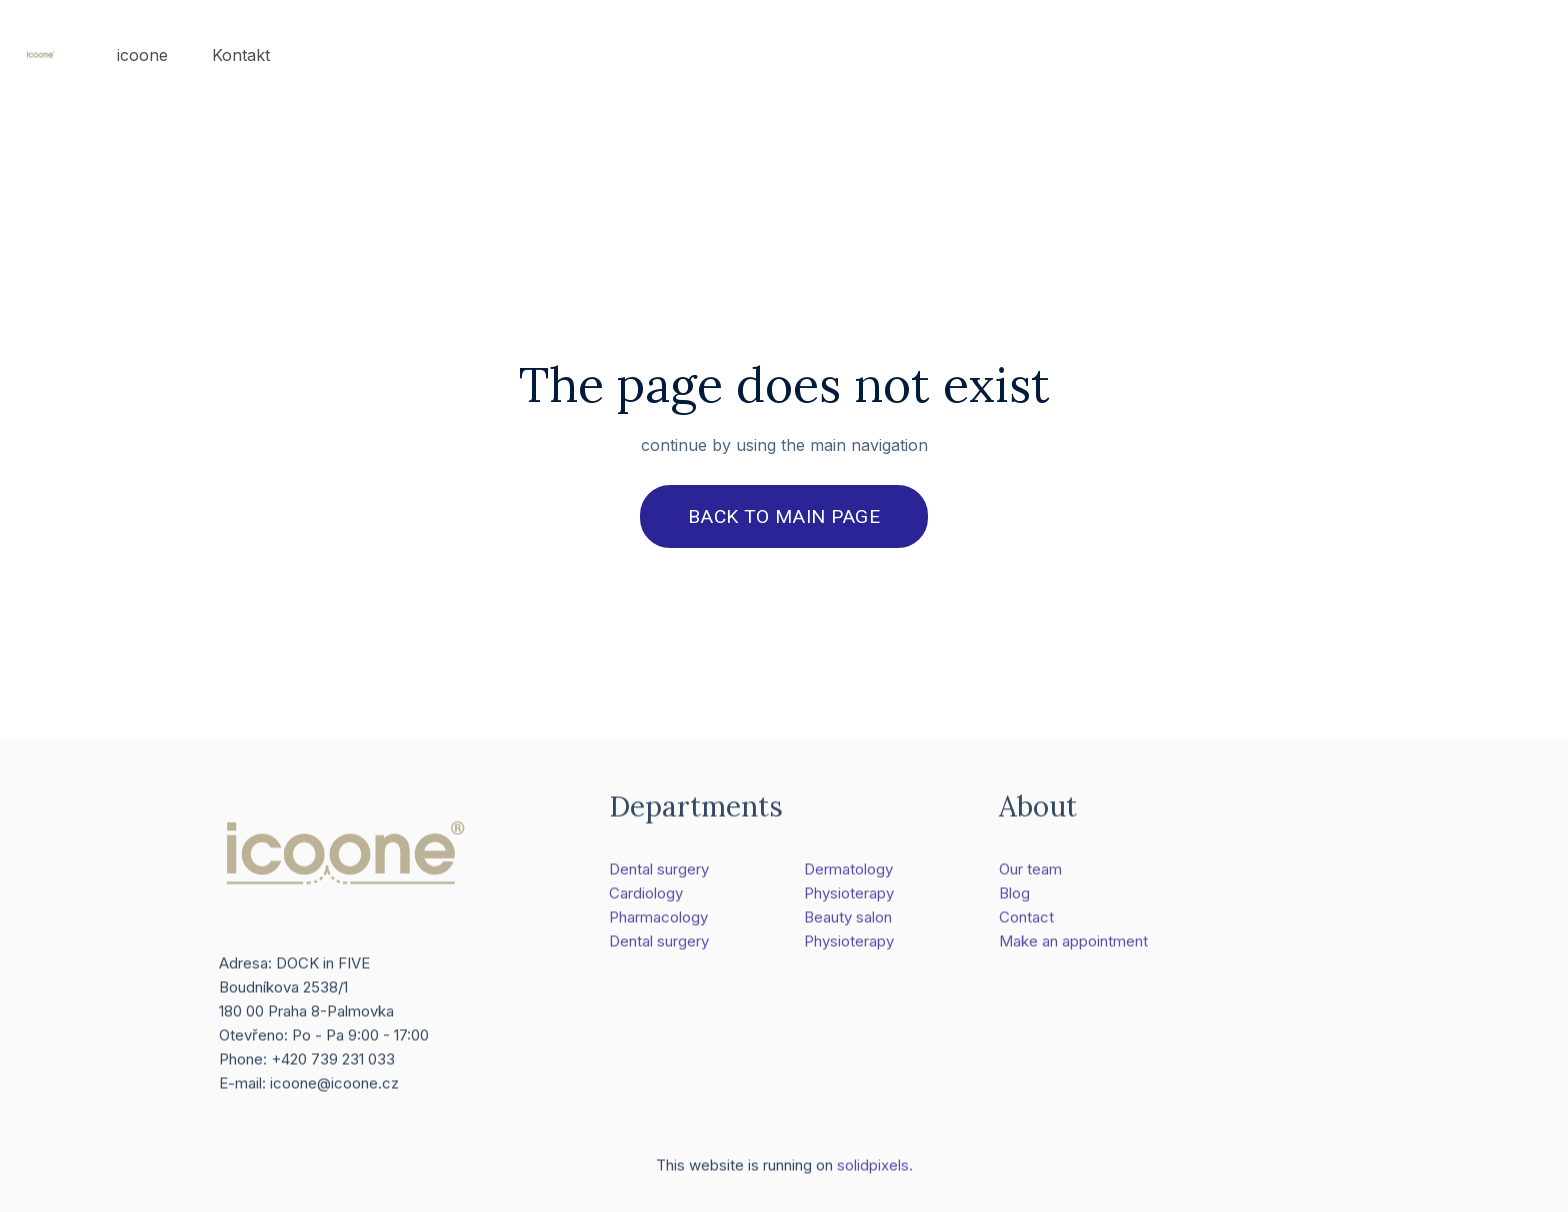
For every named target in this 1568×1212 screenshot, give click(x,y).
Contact (1026, 924)
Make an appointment (1073, 948)
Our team (1030, 876)
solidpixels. (875, 1173)
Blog (1014, 900)
